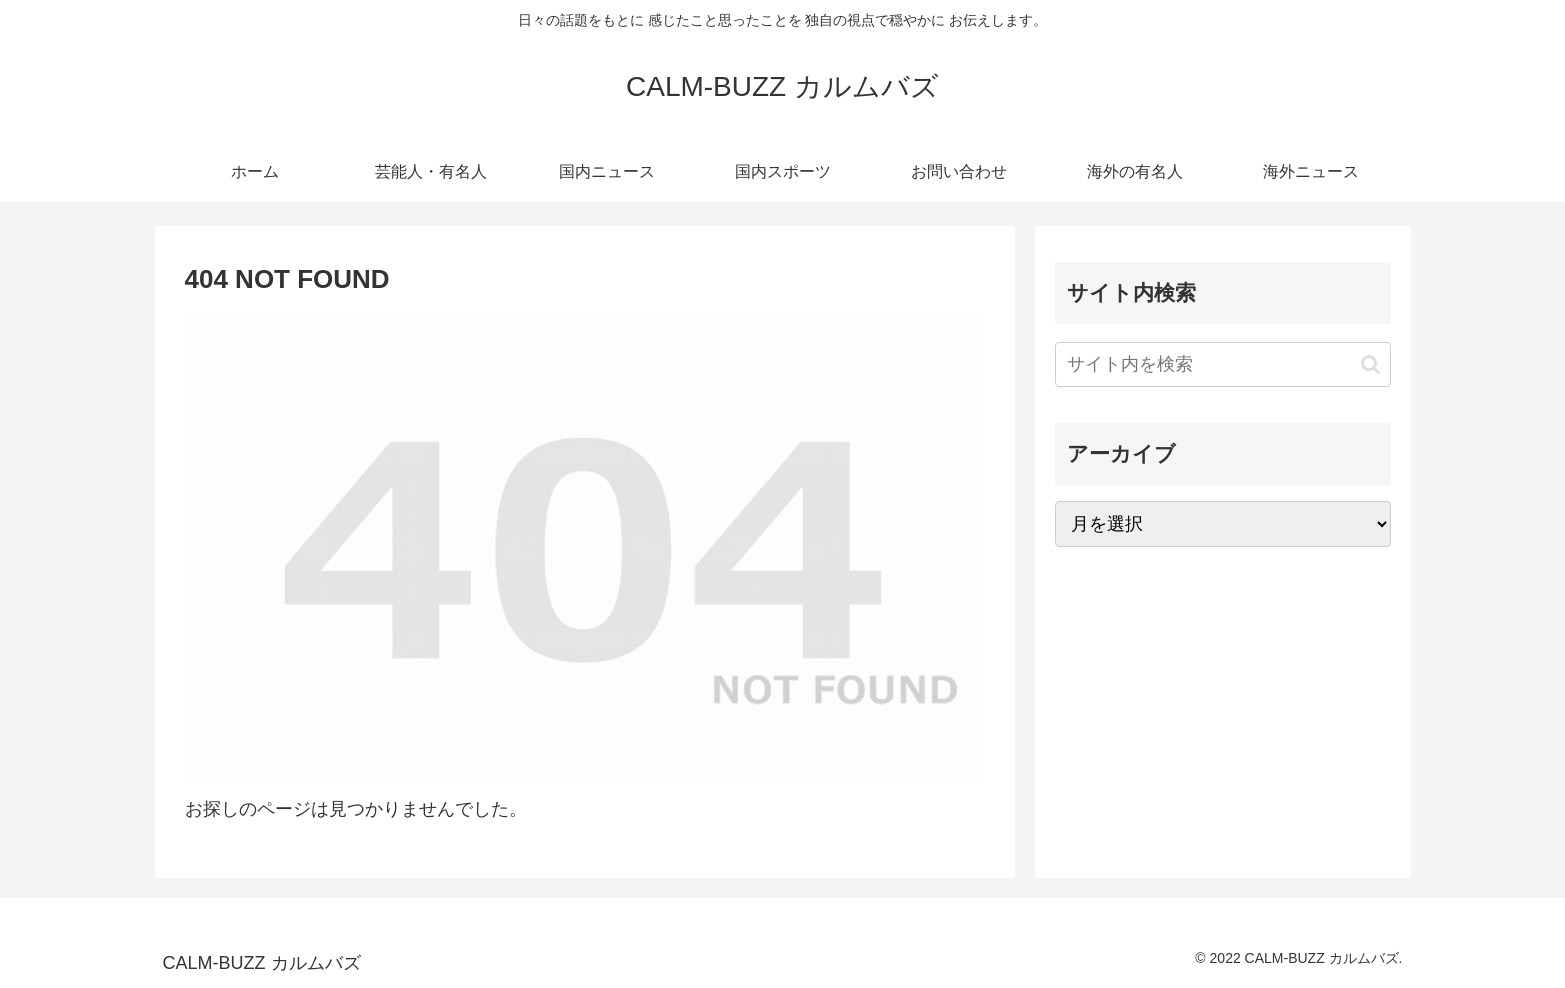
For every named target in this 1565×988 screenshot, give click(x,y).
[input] (1223, 364)
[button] (1370, 364)
